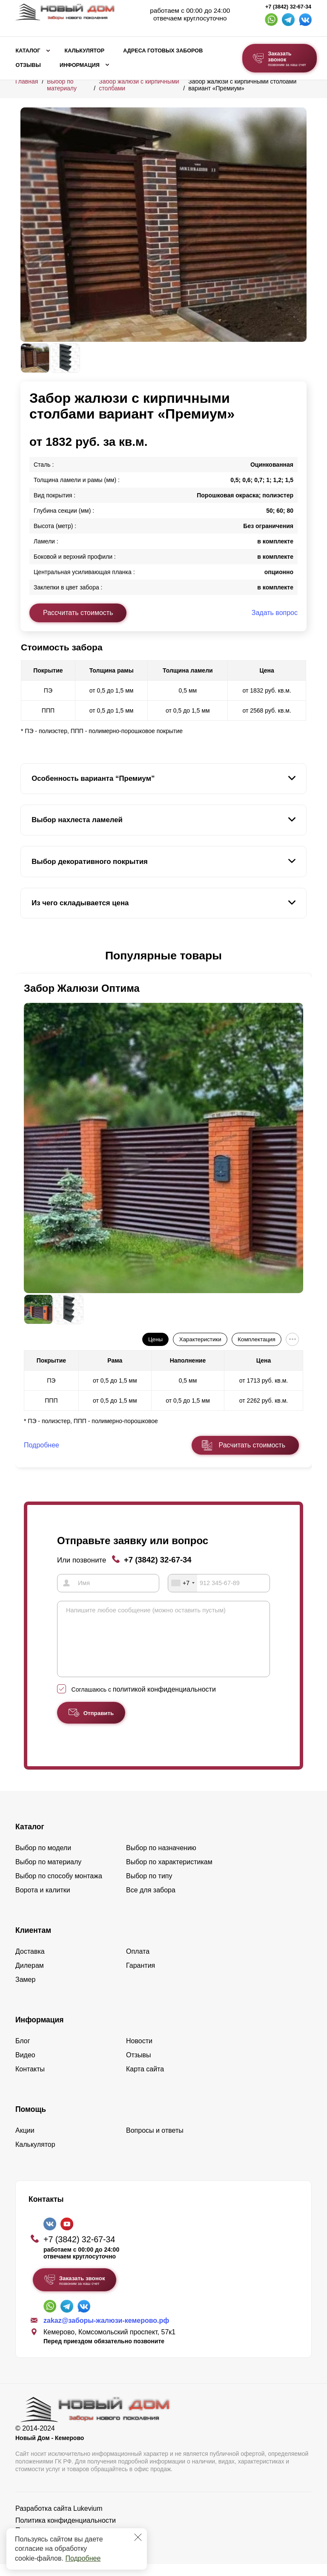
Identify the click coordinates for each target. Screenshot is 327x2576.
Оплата (137, 1963)
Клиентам (33, 1942)
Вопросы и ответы (155, 2142)
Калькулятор (84, 51)
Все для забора (150, 1902)
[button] (25, 956)
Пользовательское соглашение (64, 2542)
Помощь (30, 2121)
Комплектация (256, 1339)
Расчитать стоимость (252, 1445)
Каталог (28, 51)
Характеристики (200, 1339)
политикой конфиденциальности (164, 1701)
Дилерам (29, 1977)
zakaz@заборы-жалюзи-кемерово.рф (106, 2332)
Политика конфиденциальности (65, 2532)
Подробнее (82, 2558)
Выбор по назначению (161, 1859)
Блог (22, 2052)
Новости (139, 2052)
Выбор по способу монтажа (58, 1888)
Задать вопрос (275, 612)
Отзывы (28, 65)
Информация (80, 65)
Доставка (30, 1963)
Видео (25, 2067)
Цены (155, 1339)
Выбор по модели (43, 1859)
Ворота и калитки (42, 1902)
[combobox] (182, 1582)
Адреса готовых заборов (163, 51)
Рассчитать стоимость (78, 612)
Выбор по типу (149, 1888)
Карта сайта (145, 2081)
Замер (25, 1991)
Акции (24, 2142)
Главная (26, 81)
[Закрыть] (138, 2537)
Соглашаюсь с (144, 1701)
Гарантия (140, 1977)
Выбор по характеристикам (169, 1873)
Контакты (30, 2081)
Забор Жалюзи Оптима (82, 988)
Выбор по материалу (62, 85)
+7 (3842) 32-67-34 (288, 7)
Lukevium (87, 2520)
